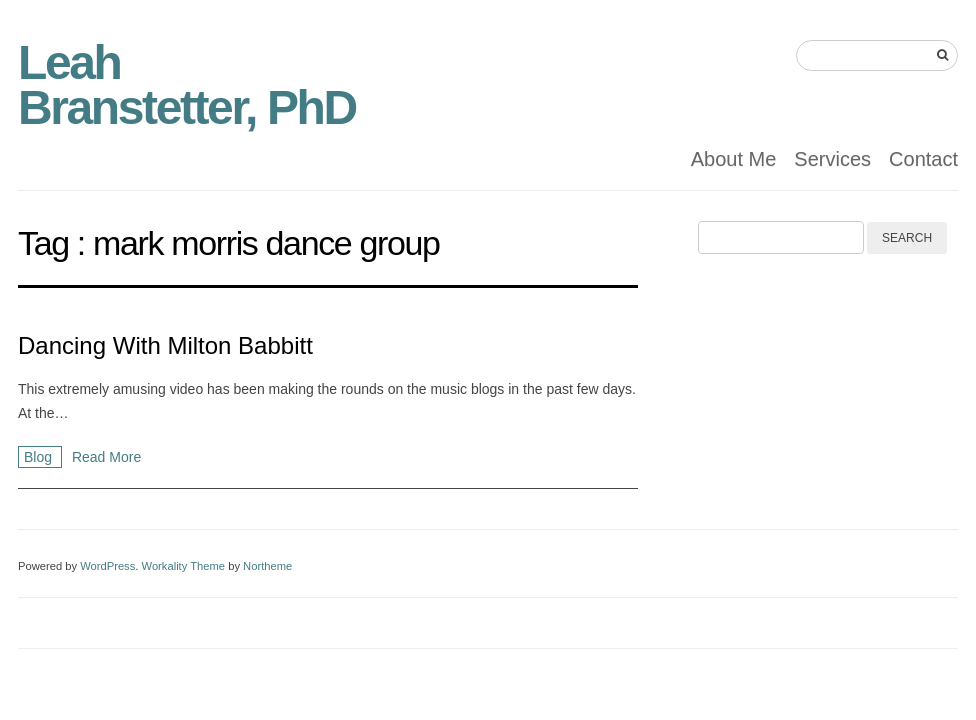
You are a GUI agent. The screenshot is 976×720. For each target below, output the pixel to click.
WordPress (107, 566)
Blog (40, 457)
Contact (923, 159)
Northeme (267, 566)
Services (832, 159)
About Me (734, 159)
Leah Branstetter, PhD (187, 85)
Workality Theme (184, 566)
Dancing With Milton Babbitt (165, 345)
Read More (106, 457)
